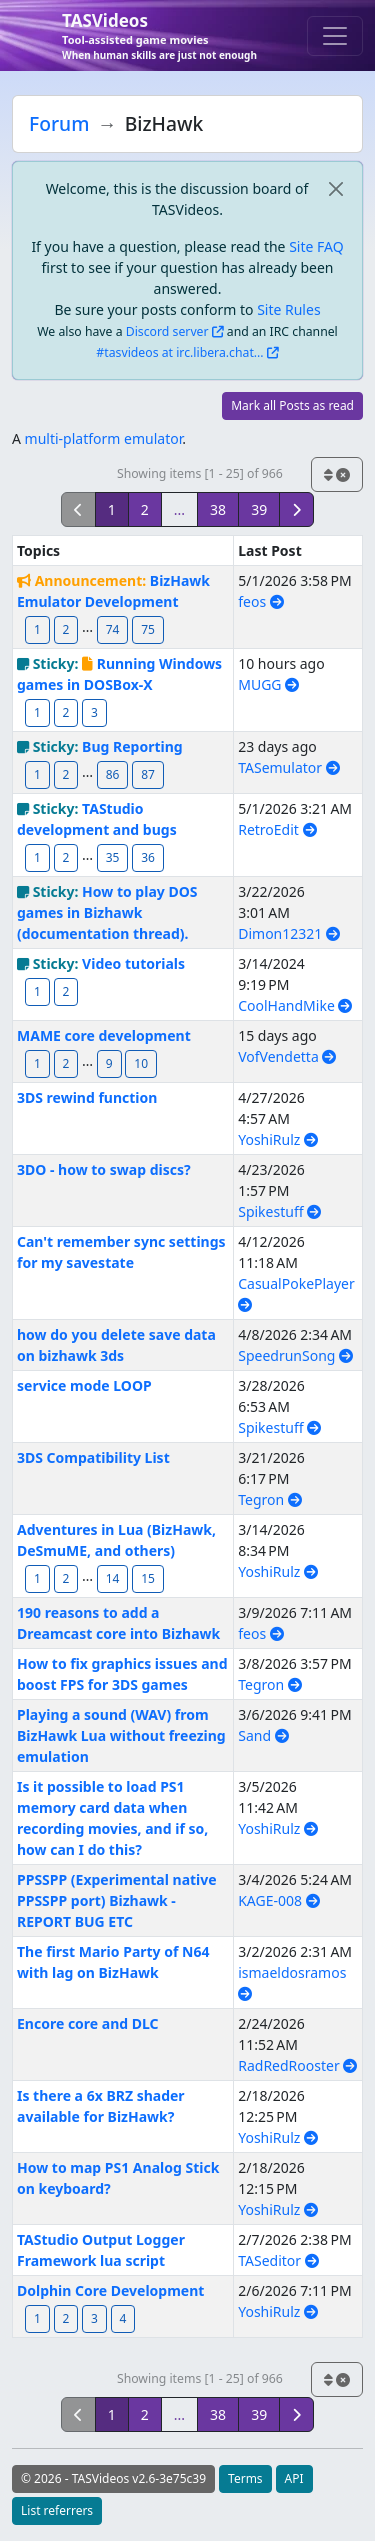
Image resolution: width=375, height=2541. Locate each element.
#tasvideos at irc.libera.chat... (179, 352)
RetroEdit (277, 829)
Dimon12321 (289, 933)
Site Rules (288, 309)
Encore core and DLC (88, 2023)
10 (141, 1063)
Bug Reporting (132, 746)
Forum (59, 123)
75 (148, 629)
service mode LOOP (84, 1385)
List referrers (57, 2510)
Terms (245, 2478)
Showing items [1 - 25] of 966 (200, 473)
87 (148, 774)
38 (218, 509)
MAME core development (104, 1035)
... (179, 509)
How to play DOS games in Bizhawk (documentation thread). (107, 912)
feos (261, 601)
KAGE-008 (278, 1900)
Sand (263, 1735)
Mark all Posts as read (292, 405)
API (294, 2478)
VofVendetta (287, 1056)
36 (148, 857)
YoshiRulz (278, 1139)
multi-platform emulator (104, 438)
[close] (335, 188)
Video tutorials (133, 963)
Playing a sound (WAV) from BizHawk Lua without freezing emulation (121, 1735)
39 (259, 509)
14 (113, 1578)
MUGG (268, 684)
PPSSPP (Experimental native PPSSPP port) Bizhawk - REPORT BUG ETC (117, 1900)
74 (113, 629)
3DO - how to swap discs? (104, 1169)
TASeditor (278, 2260)
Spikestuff (279, 1211)
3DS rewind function (87, 1097)
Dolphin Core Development (110, 2290)
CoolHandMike (295, 1005)
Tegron (270, 1499)
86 (113, 774)
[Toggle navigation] (335, 36)
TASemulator (289, 767)
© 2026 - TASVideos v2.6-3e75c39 (113, 2478)
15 (148, 1578)
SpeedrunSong (295, 1355)
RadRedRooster (297, 2065)
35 (113, 857)
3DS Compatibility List (93, 1457)
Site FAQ (316, 246)
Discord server (167, 331)
